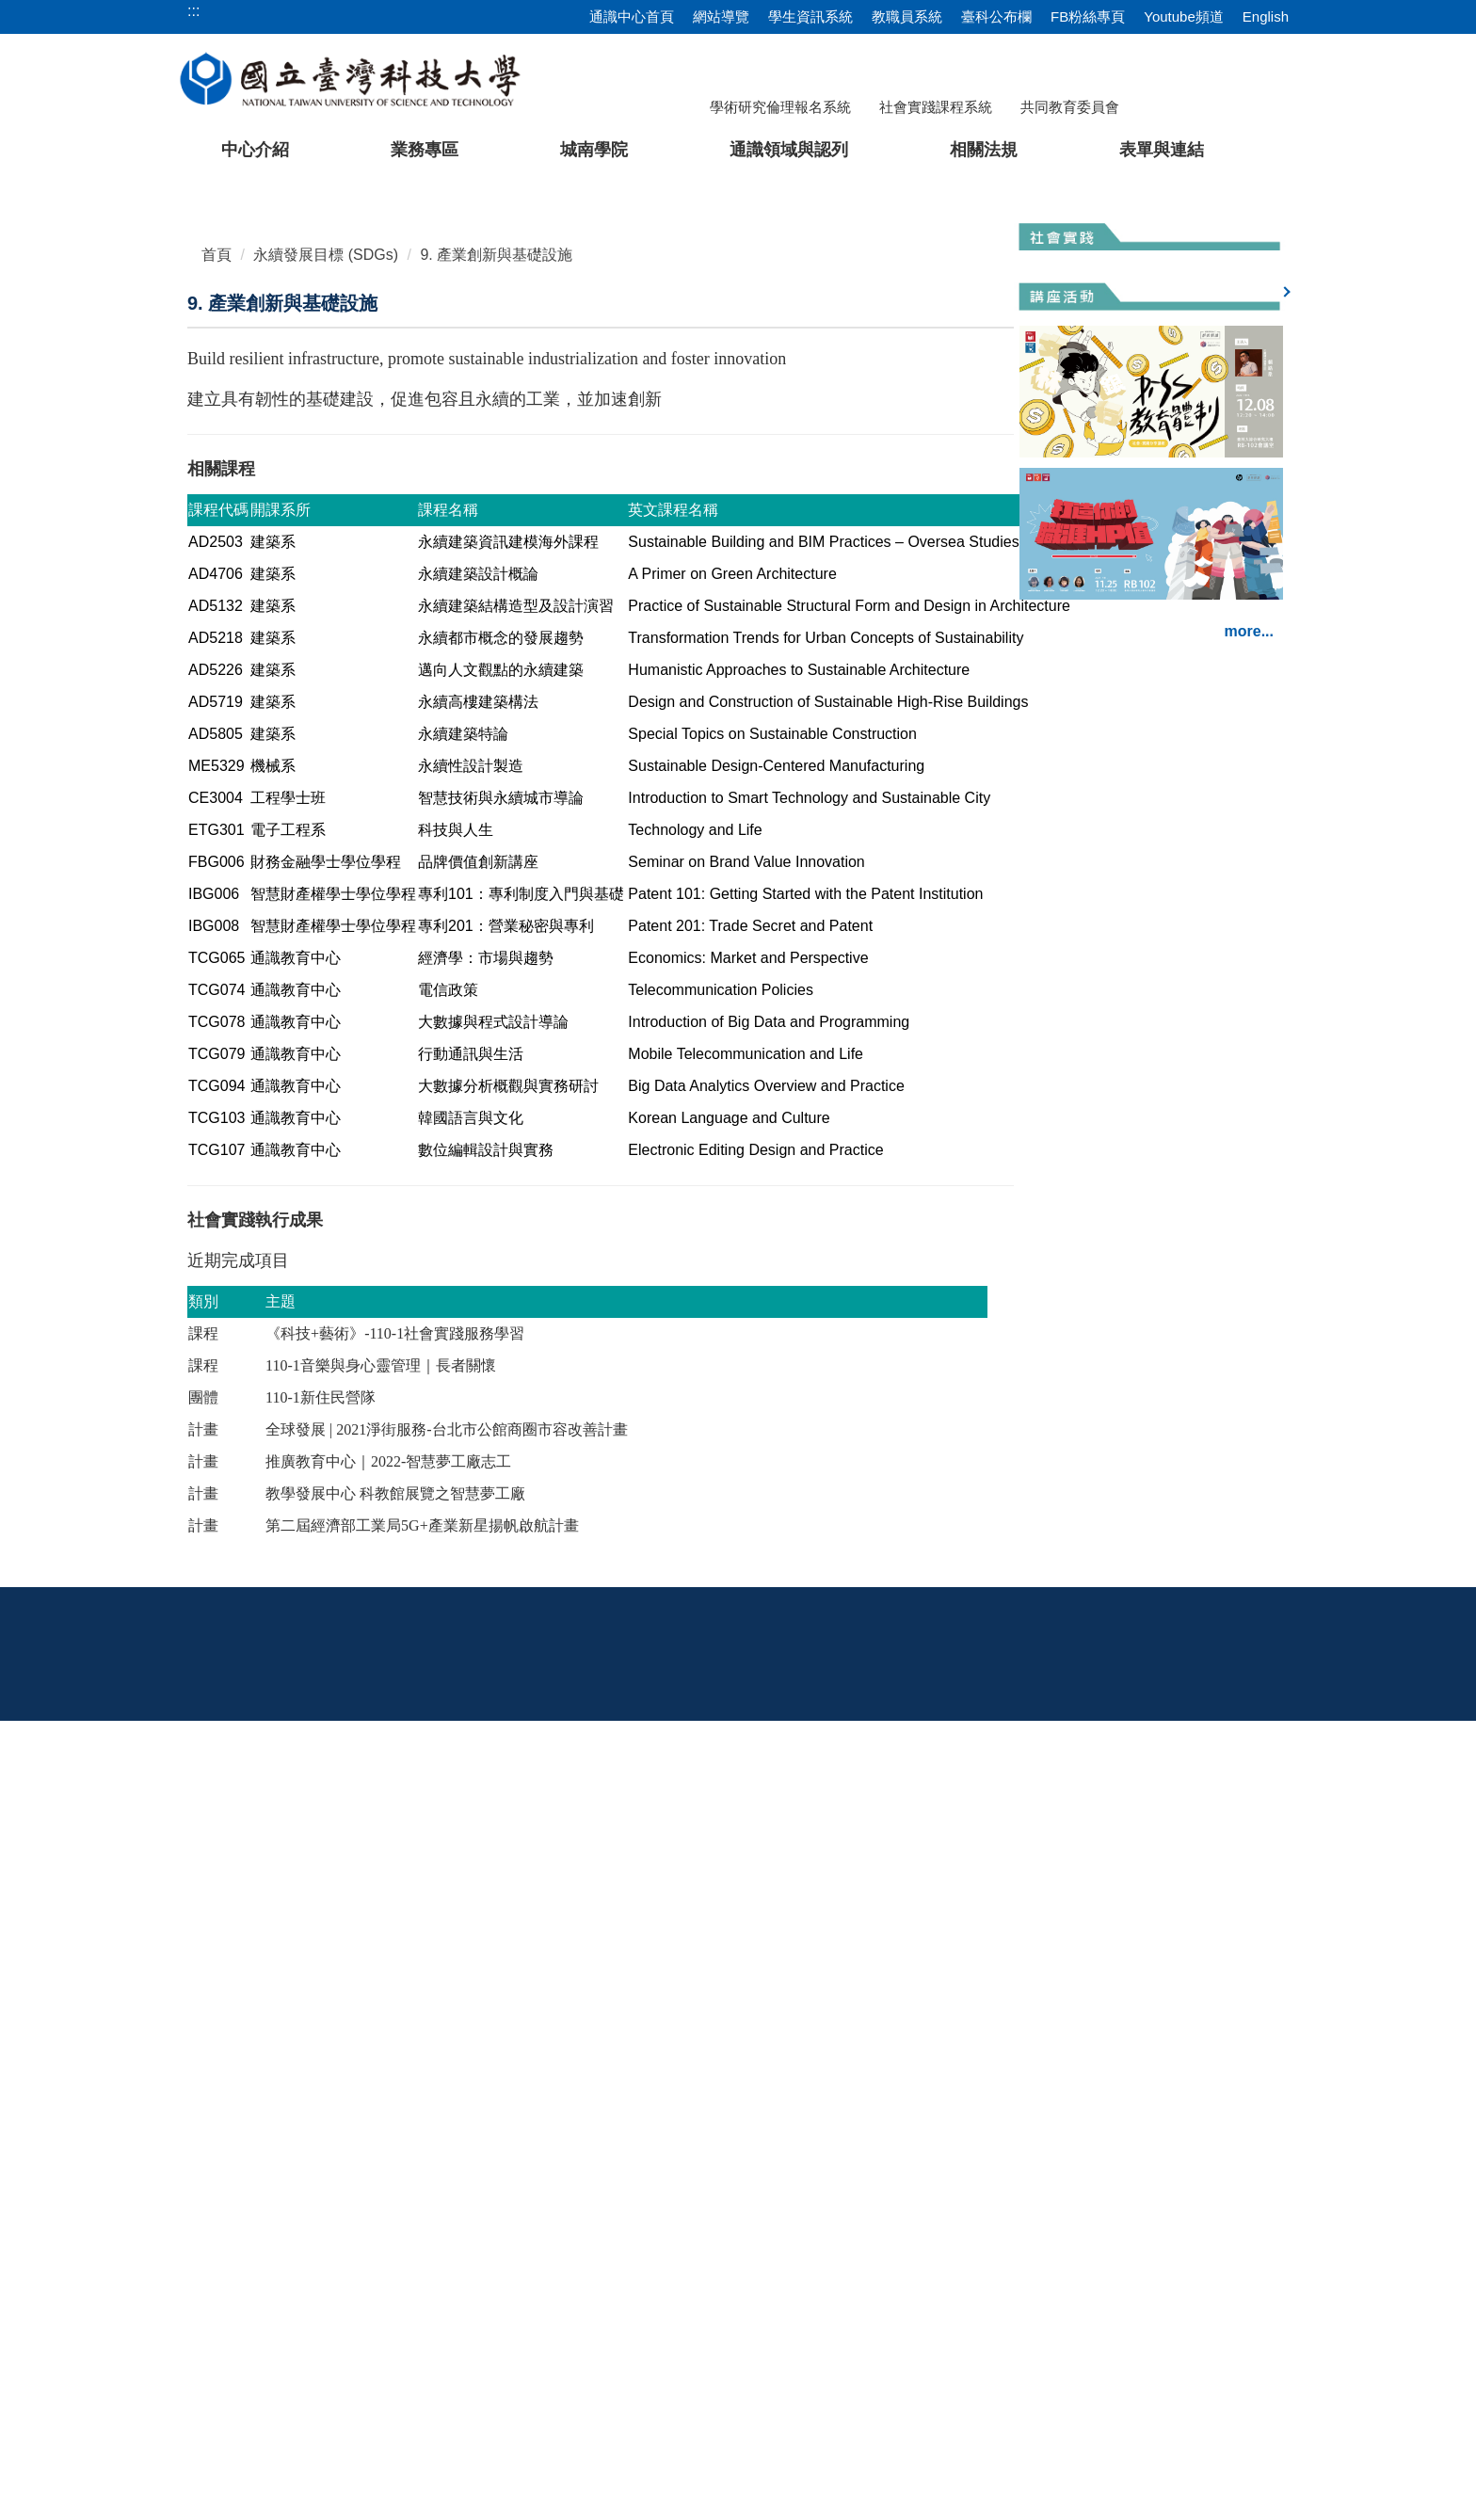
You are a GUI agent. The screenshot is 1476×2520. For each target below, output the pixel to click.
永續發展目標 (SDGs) (325, 717)
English (1266, 16)
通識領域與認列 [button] (789, 149)
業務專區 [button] (424, 149)
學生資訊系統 (810, 16)
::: (193, 2116)
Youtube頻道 (1184, 16)
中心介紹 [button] (255, 149)
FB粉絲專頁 (1088, 16)
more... (1249, 1225)
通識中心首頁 (631, 16)
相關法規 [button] (984, 149)
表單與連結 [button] (1161, 149)
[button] (44, 410)
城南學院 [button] (594, 149)
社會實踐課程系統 (935, 107)
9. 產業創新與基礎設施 (496, 717)
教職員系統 (907, 16)
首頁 (216, 717)
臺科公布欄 (996, 16)
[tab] (1036, 629)
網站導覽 (721, 16)
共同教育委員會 (1069, 107)
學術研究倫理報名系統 (780, 107)
